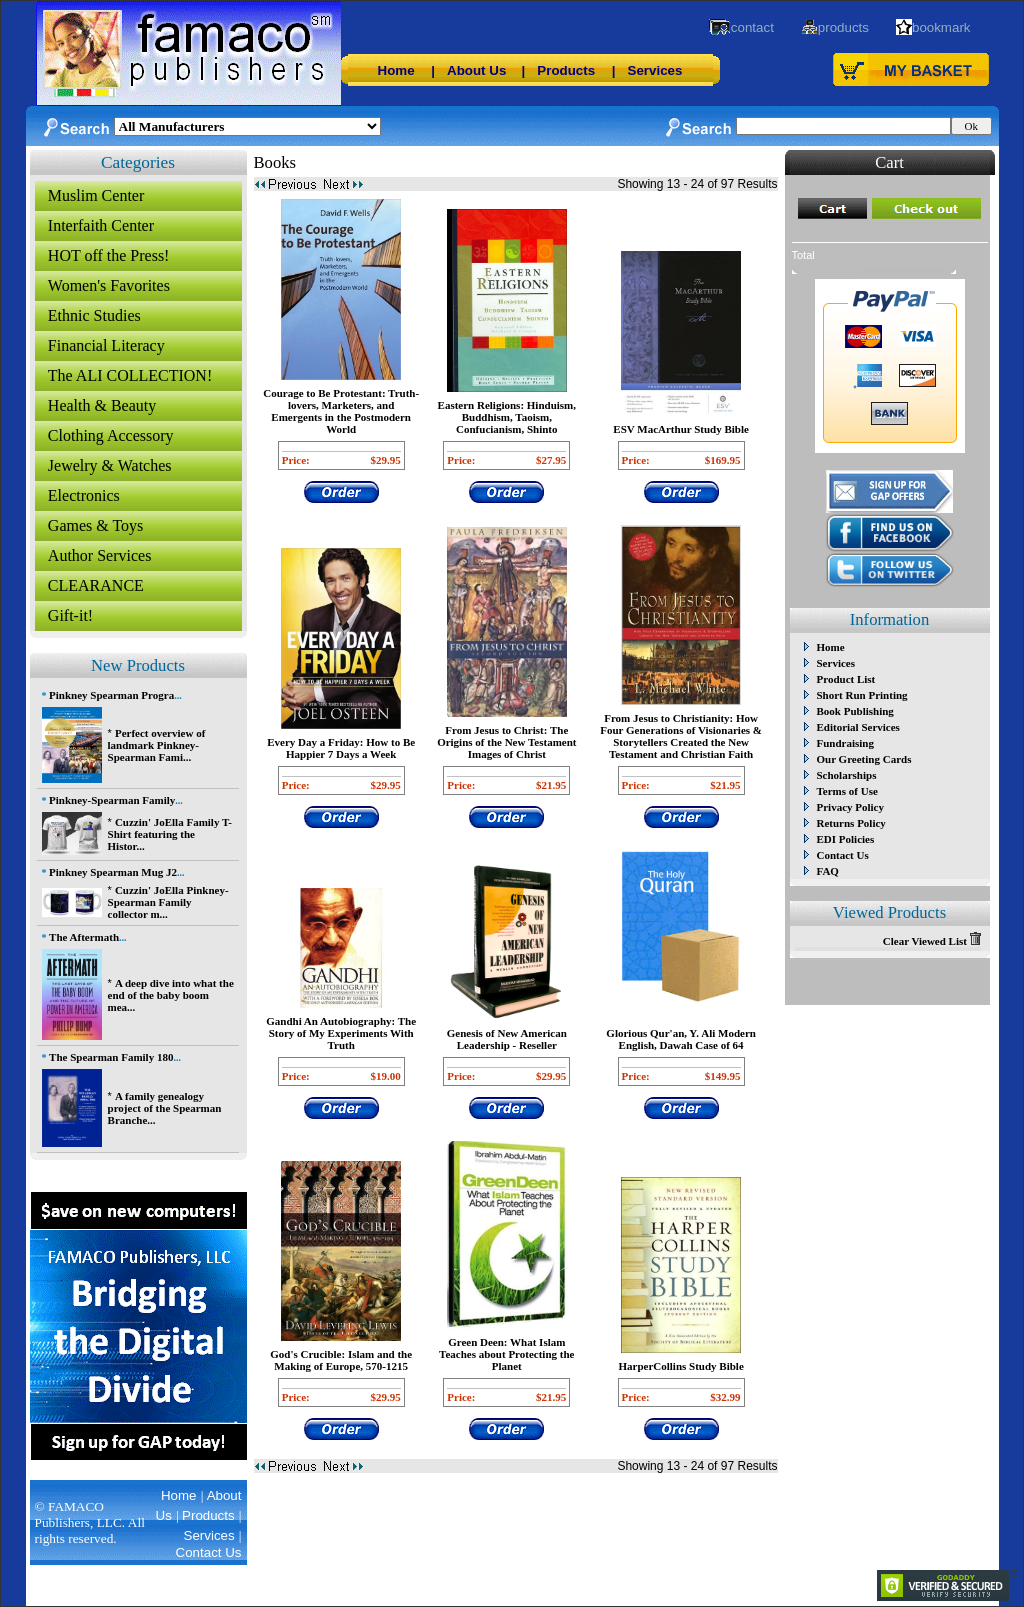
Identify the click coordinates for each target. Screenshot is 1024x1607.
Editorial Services (858, 727)
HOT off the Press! (109, 255)
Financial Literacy (106, 345)
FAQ (828, 871)
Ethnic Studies (94, 315)
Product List (846, 679)
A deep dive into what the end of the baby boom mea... (171, 995)
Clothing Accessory (111, 435)
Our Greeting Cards (864, 759)
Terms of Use (847, 791)
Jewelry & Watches (110, 465)
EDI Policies (846, 839)
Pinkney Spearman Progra (111, 695)
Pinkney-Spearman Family (112, 800)
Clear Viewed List (932, 941)
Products (566, 70)
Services (655, 70)
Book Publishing (855, 711)
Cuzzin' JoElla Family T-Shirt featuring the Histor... (170, 834)
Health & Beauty (102, 405)
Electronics (84, 495)
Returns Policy (851, 823)
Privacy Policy (851, 807)
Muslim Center (96, 195)
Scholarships (847, 775)
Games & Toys (95, 525)
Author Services (100, 555)
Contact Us (843, 855)
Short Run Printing (862, 695)
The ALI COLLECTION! (130, 375)
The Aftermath (84, 937)
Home (396, 70)
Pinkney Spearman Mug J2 (113, 872)
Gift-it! (70, 615)
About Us (476, 70)
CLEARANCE (96, 585)
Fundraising (845, 743)
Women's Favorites (109, 285)
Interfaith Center (101, 225)
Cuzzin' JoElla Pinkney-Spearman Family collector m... (168, 902)
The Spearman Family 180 (111, 1057)
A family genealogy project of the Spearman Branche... (165, 1108)
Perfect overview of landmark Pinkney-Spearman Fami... (157, 745)
